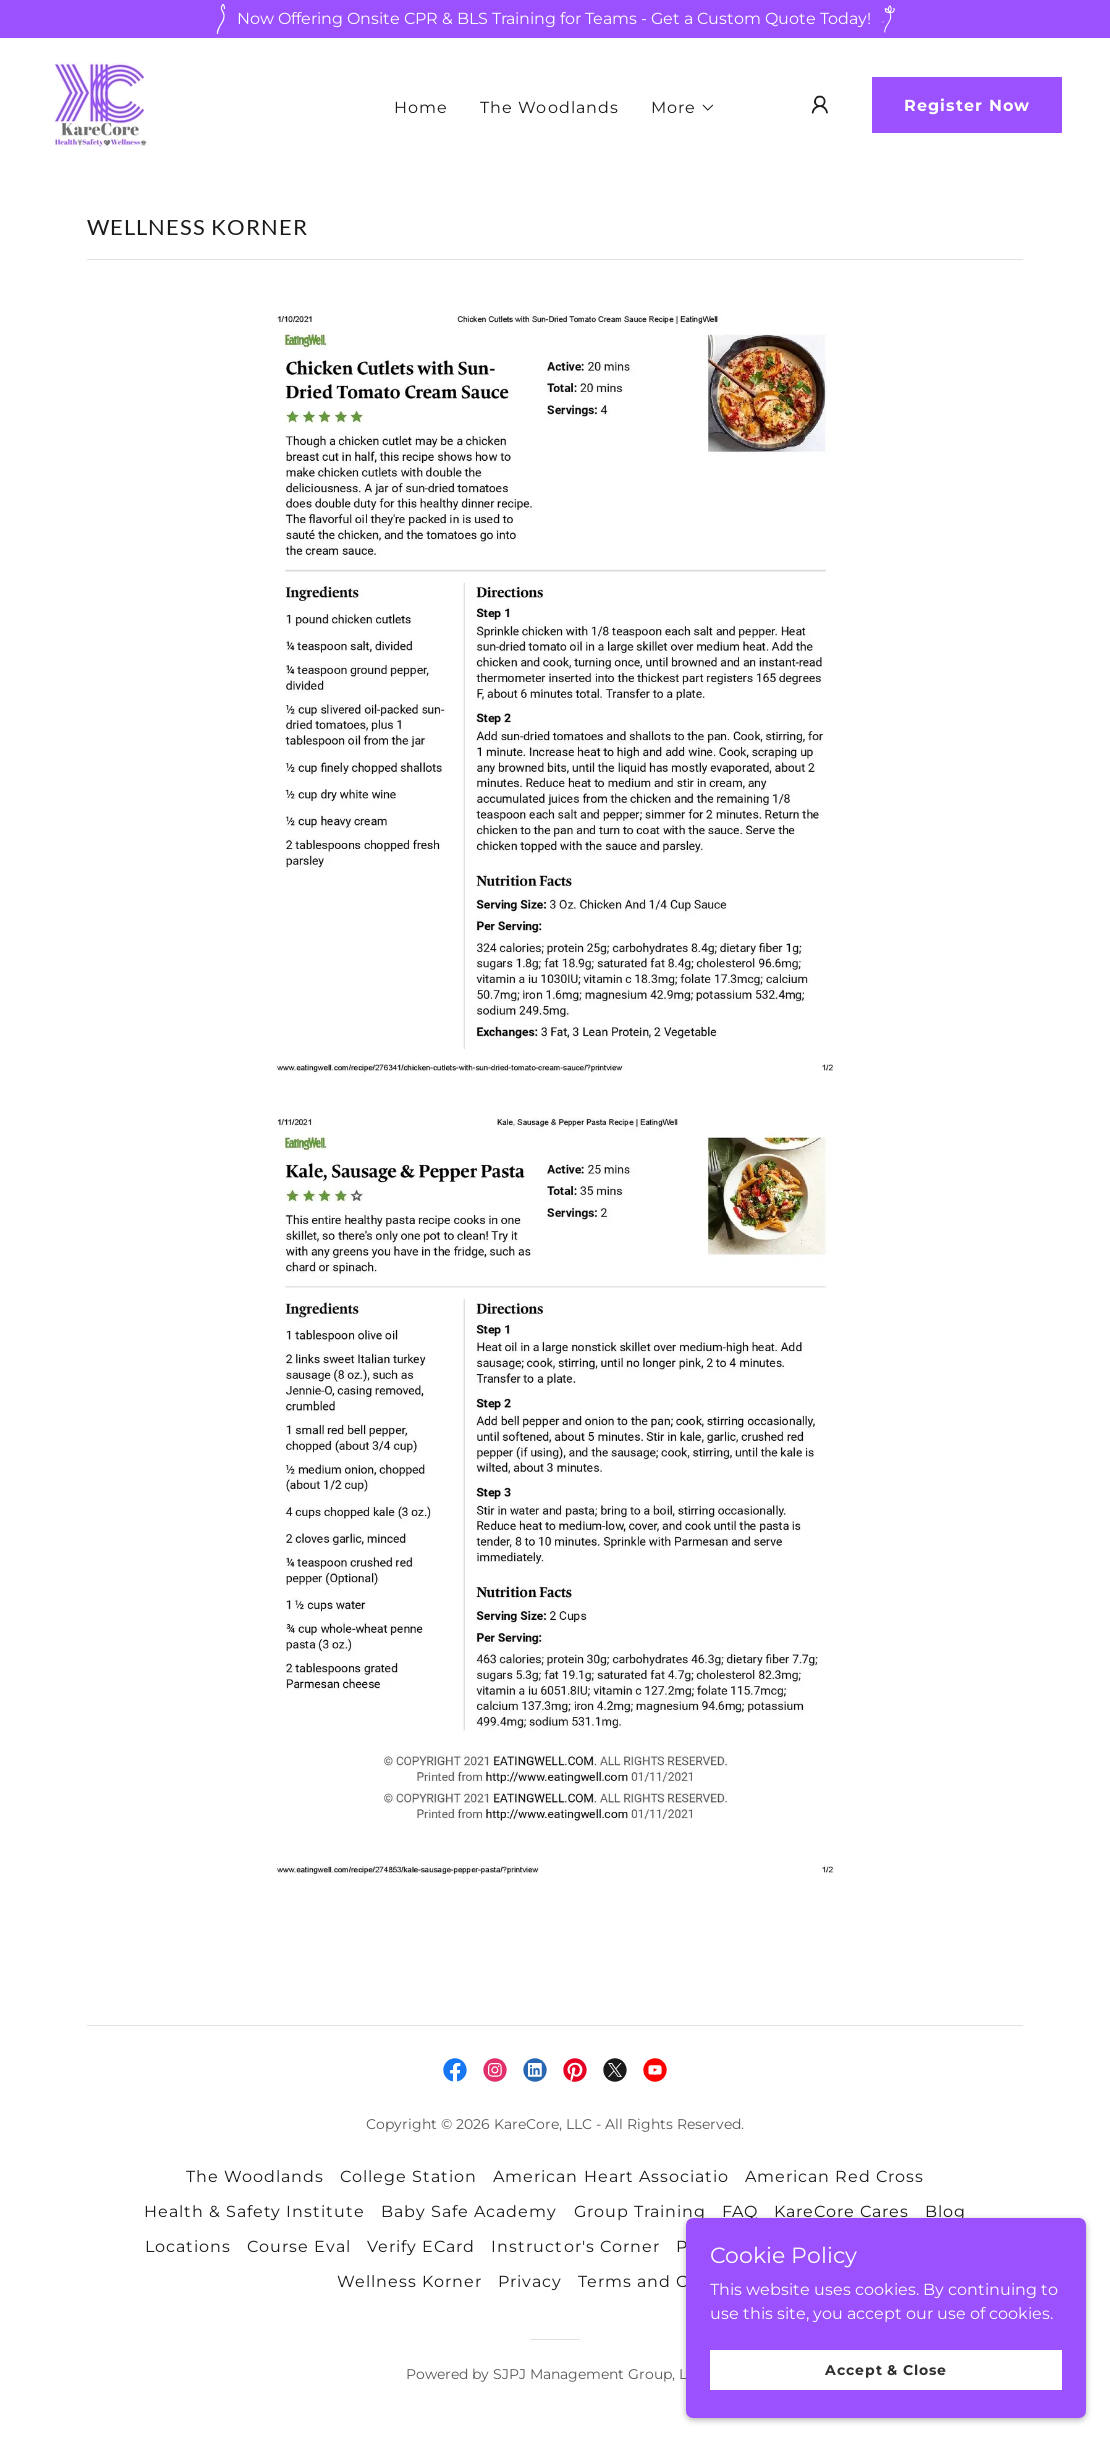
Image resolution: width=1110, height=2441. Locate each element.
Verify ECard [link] (421, 2246)
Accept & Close (885, 2369)
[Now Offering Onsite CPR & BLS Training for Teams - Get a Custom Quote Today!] (555, 19)
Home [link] (421, 107)
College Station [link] (408, 2176)
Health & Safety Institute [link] (254, 2211)
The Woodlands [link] (549, 107)
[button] (683, 108)
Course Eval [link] (299, 2246)
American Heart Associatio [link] (610, 2176)
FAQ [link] (740, 2211)
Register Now (967, 105)
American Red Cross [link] (834, 2176)
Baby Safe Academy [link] (469, 2211)
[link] (98, 103)
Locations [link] (188, 2246)
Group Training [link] (640, 2211)
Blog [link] (945, 2211)
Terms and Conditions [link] (675, 2281)
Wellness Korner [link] (409, 2281)
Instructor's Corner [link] (575, 2246)
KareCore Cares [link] (841, 2211)
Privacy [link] (530, 2281)
